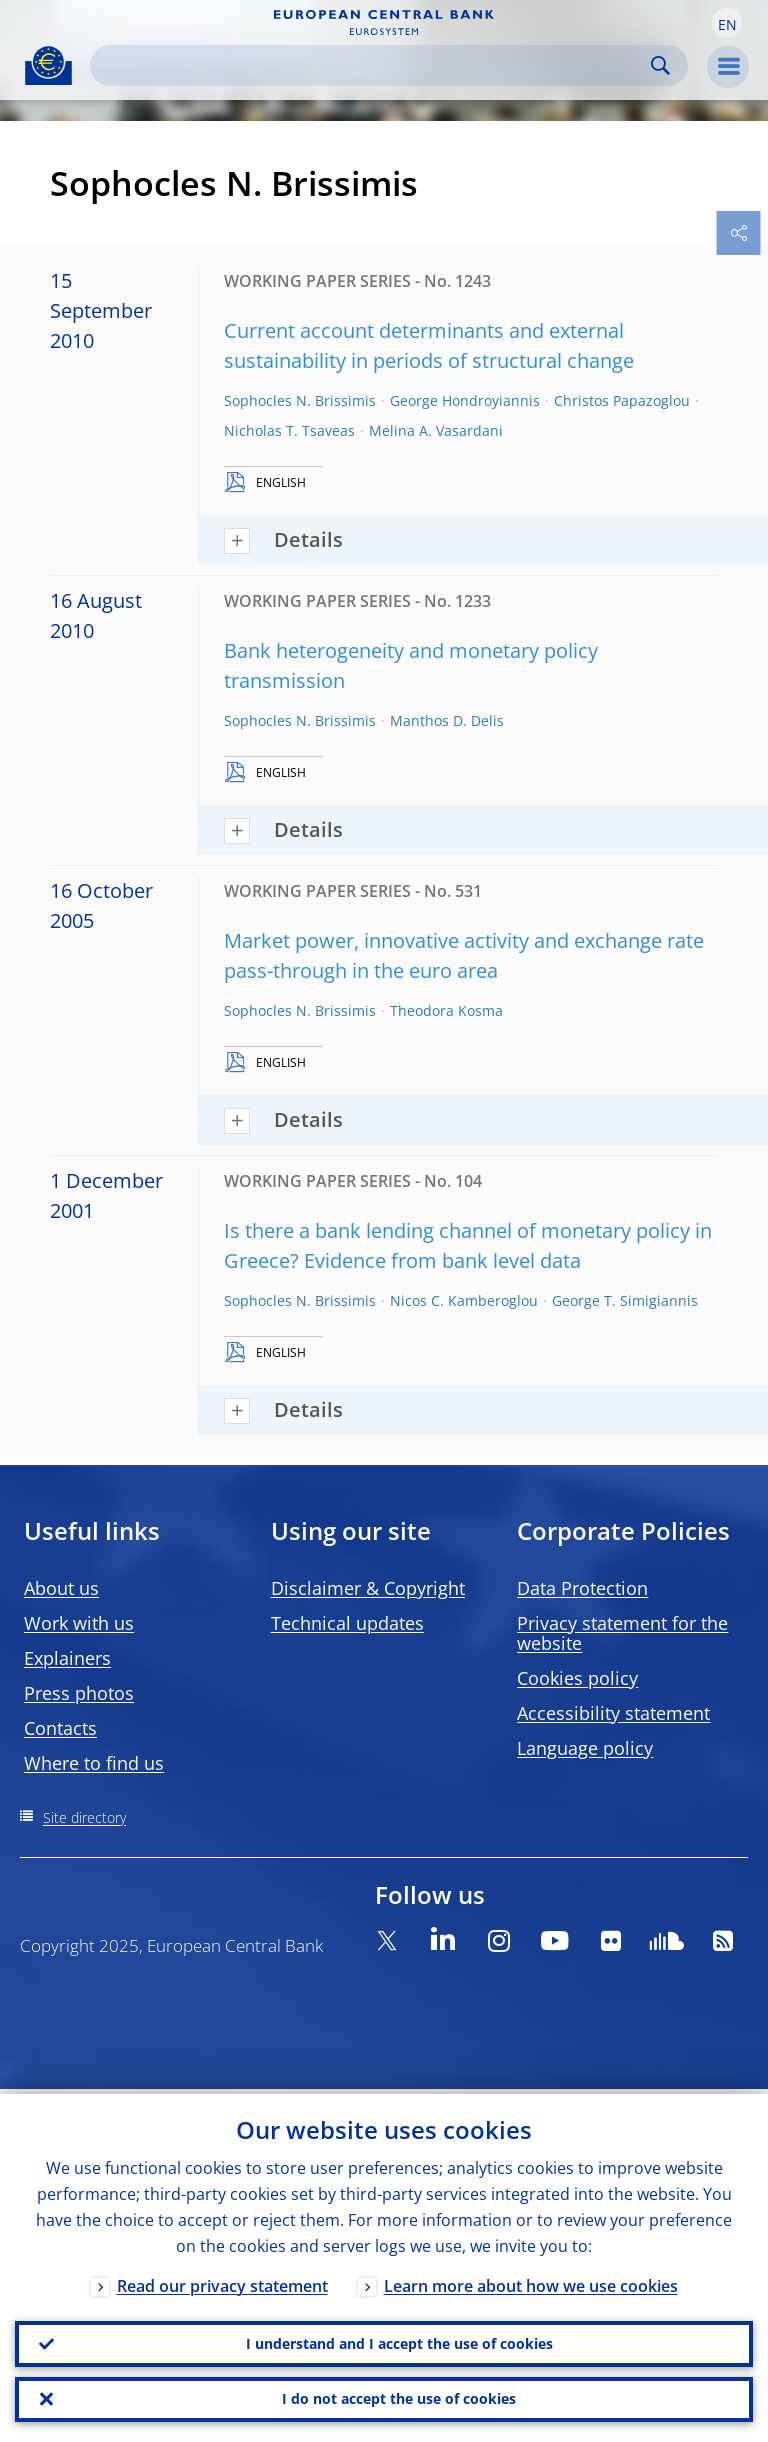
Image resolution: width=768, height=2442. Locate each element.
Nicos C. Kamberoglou (464, 1300)
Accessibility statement (613, 1713)
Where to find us (94, 1763)
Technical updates (347, 1623)
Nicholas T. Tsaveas (289, 430)
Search (660, 65)
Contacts (60, 1728)
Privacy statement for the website (622, 1633)
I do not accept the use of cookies (399, 2397)
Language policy (585, 1748)
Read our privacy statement (222, 2281)
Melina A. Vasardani (436, 430)
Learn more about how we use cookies (531, 2281)
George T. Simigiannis (625, 1300)
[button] (727, 23)
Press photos (79, 1693)
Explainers (67, 1658)
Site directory (84, 1817)
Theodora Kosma (446, 1010)
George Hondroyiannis (465, 400)
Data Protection (582, 1588)
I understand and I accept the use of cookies (399, 2339)
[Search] (373, 65)
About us (61, 1588)
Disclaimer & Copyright (368, 1588)
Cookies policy (577, 1678)
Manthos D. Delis (447, 720)
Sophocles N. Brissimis (300, 400)
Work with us (79, 1623)
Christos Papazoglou (622, 400)
